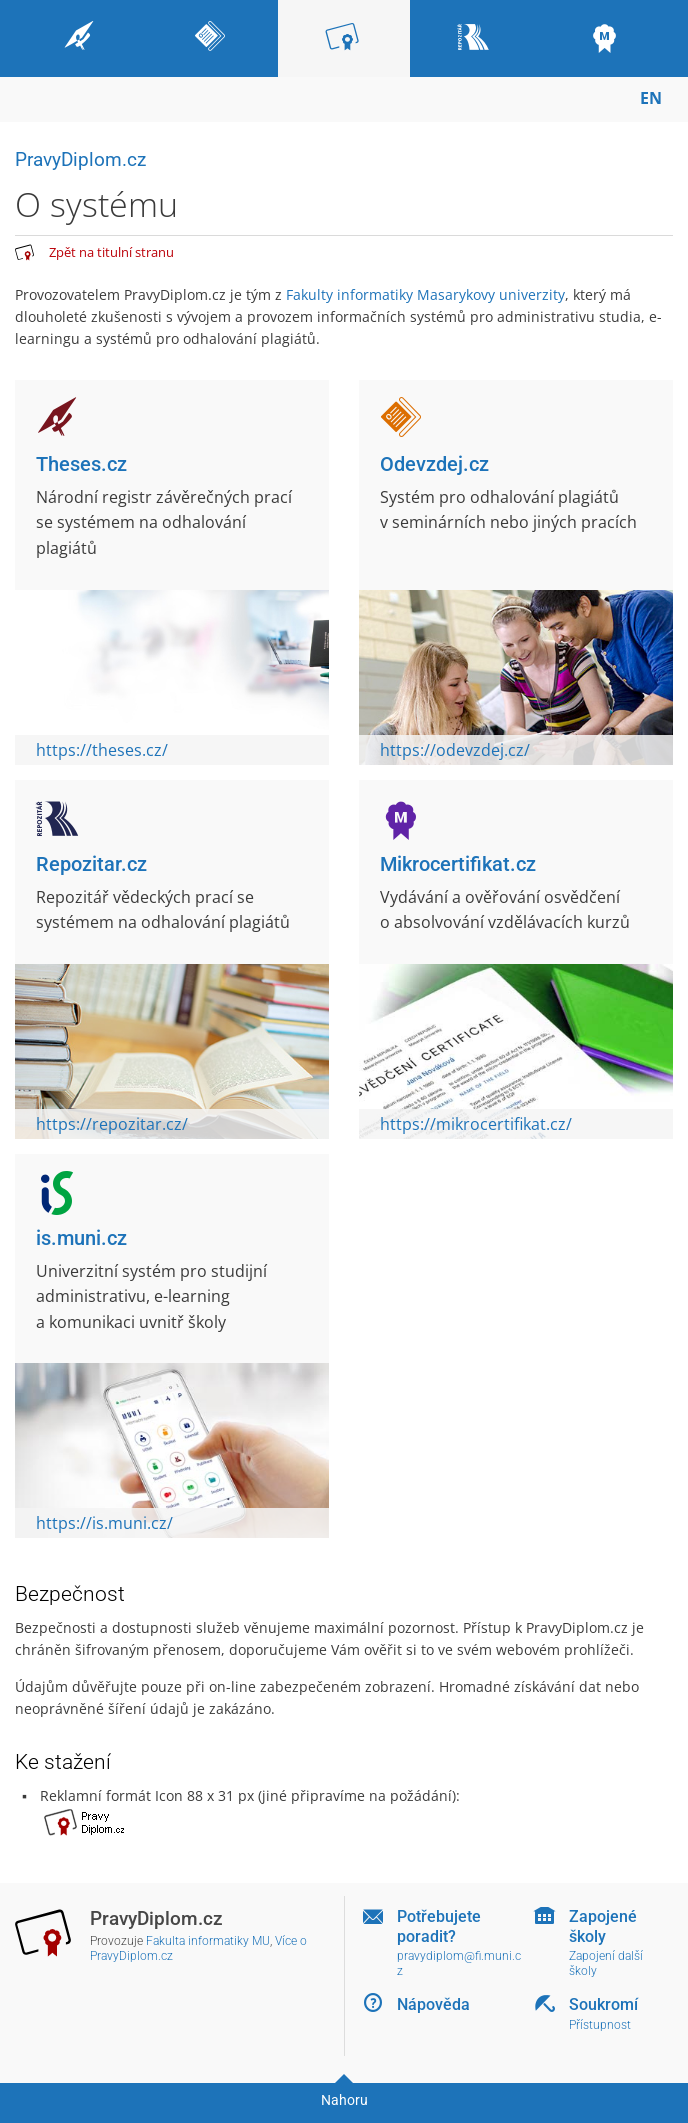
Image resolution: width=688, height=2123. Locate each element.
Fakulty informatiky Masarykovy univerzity (425, 294)
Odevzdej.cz (434, 464)
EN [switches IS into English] (651, 98)
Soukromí (603, 2004)
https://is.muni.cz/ (104, 1523)
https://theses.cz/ (102, 750)
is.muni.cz (81, 1238)
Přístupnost (600, 2025)
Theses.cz (81, 464)
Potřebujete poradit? (439, 1926)
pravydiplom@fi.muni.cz (459, 1963)
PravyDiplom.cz (80, 159)
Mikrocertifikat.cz (458, 864)
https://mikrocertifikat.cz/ (476, 1124)
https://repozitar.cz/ (112, 1124)
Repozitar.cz (91, 864)
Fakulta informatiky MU (208, 1941)
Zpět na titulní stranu (111, 252)
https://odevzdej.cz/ (455, 750)
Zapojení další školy (606, 1963)
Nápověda (433, 2004)
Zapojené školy (603, 1926)
